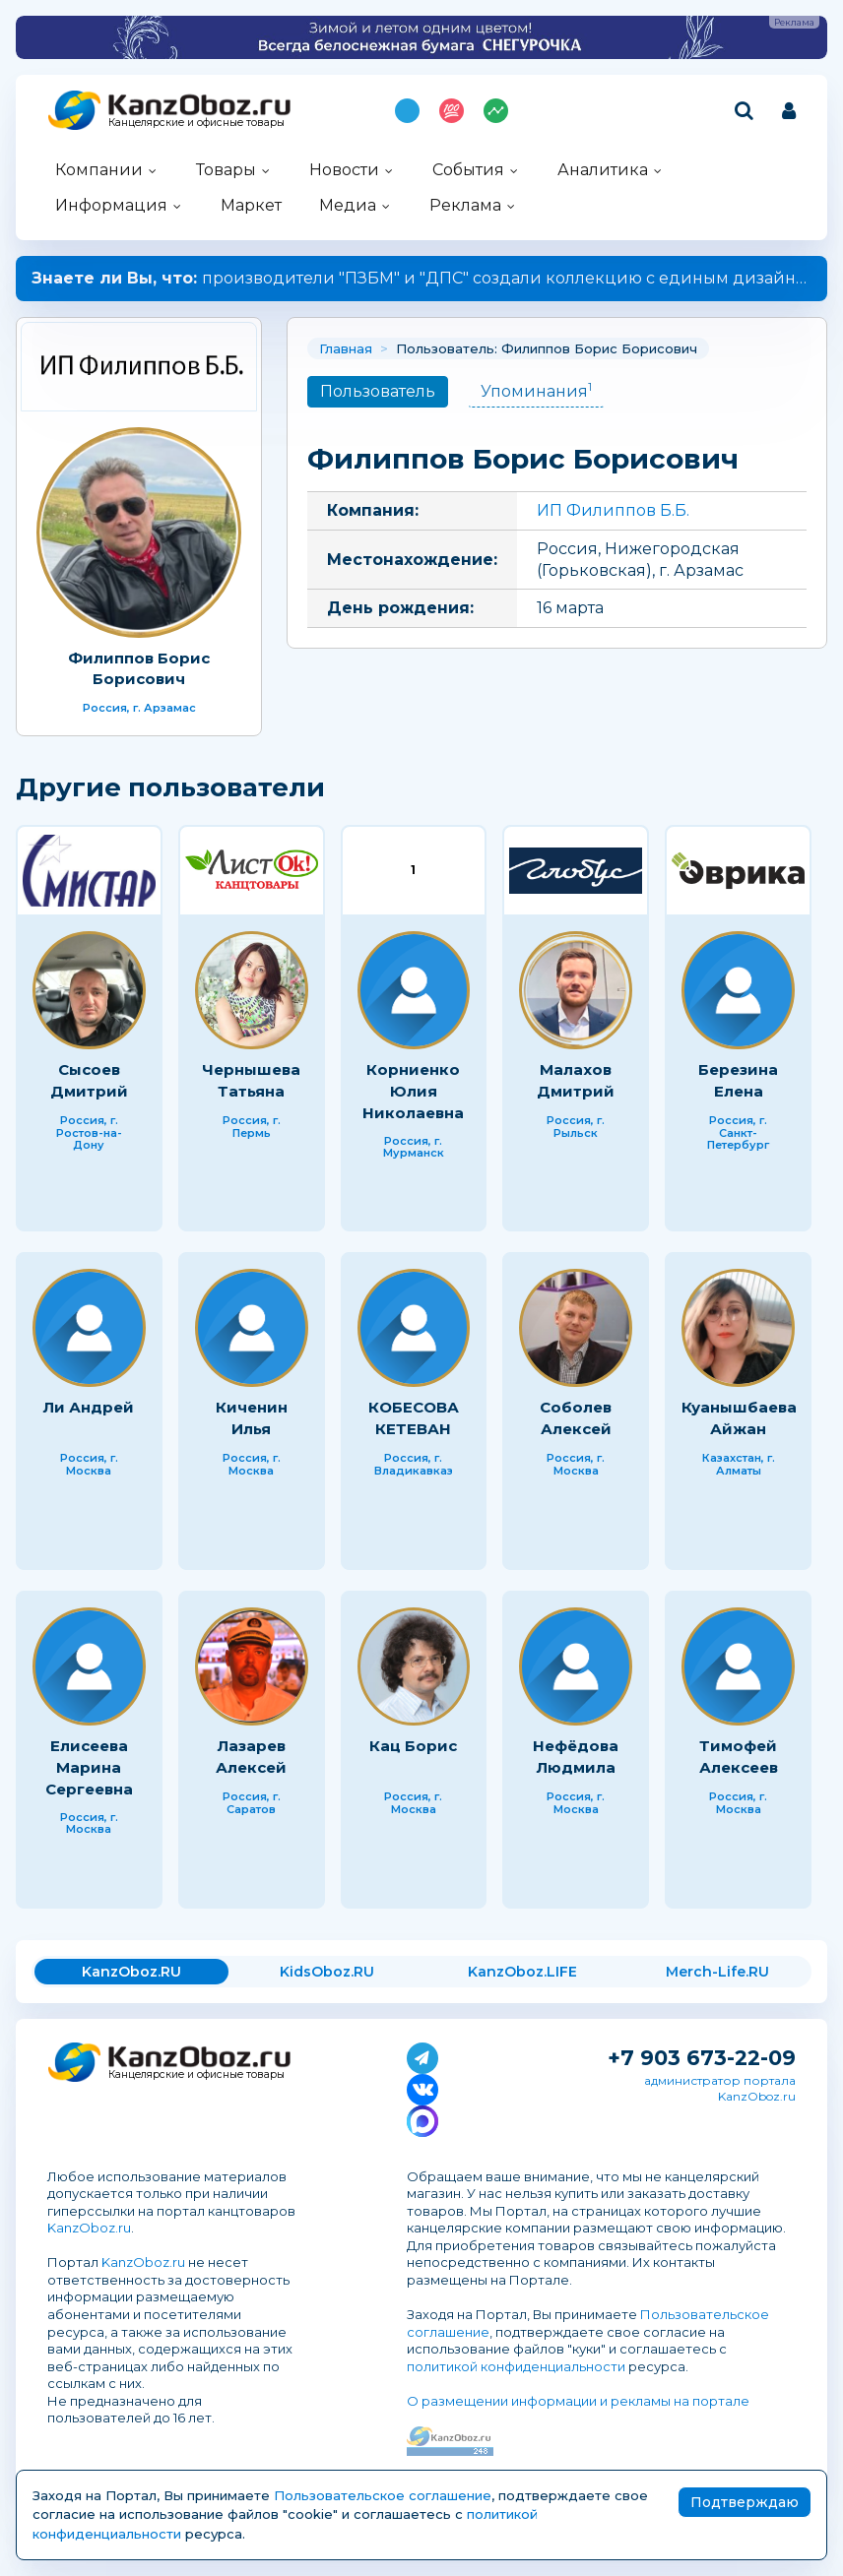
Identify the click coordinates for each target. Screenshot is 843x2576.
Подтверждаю (744, 2502)
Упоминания (536, 390)
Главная (345, 348)
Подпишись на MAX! (407, 110)
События (468, 169)
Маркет (251, 205)
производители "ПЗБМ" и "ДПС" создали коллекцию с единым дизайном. (426, 278)
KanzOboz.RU (131, 1971)
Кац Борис (413, 1745)
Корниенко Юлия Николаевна (413, 1090)
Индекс (496, 110)
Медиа (347, 205)
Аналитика (602, 169)
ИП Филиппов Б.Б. (613, 510)
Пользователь (377, 391)
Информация (111, 205)
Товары (226, 169)
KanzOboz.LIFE (522, 1971)
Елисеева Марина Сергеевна (89, 1766)
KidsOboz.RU (327, 1971)
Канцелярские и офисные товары (196, 122)
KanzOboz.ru (89, 2227)
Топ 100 (451, 110)
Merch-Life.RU (717, 1971)
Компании (99, 169)
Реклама (465, 205)
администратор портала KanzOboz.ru (720, 2088)
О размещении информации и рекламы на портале (578, 2401)
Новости (344, 169)
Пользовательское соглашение (382, 2495)
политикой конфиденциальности (516, 2366)
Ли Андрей (88, 1407)
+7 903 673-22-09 (702, 2057)
